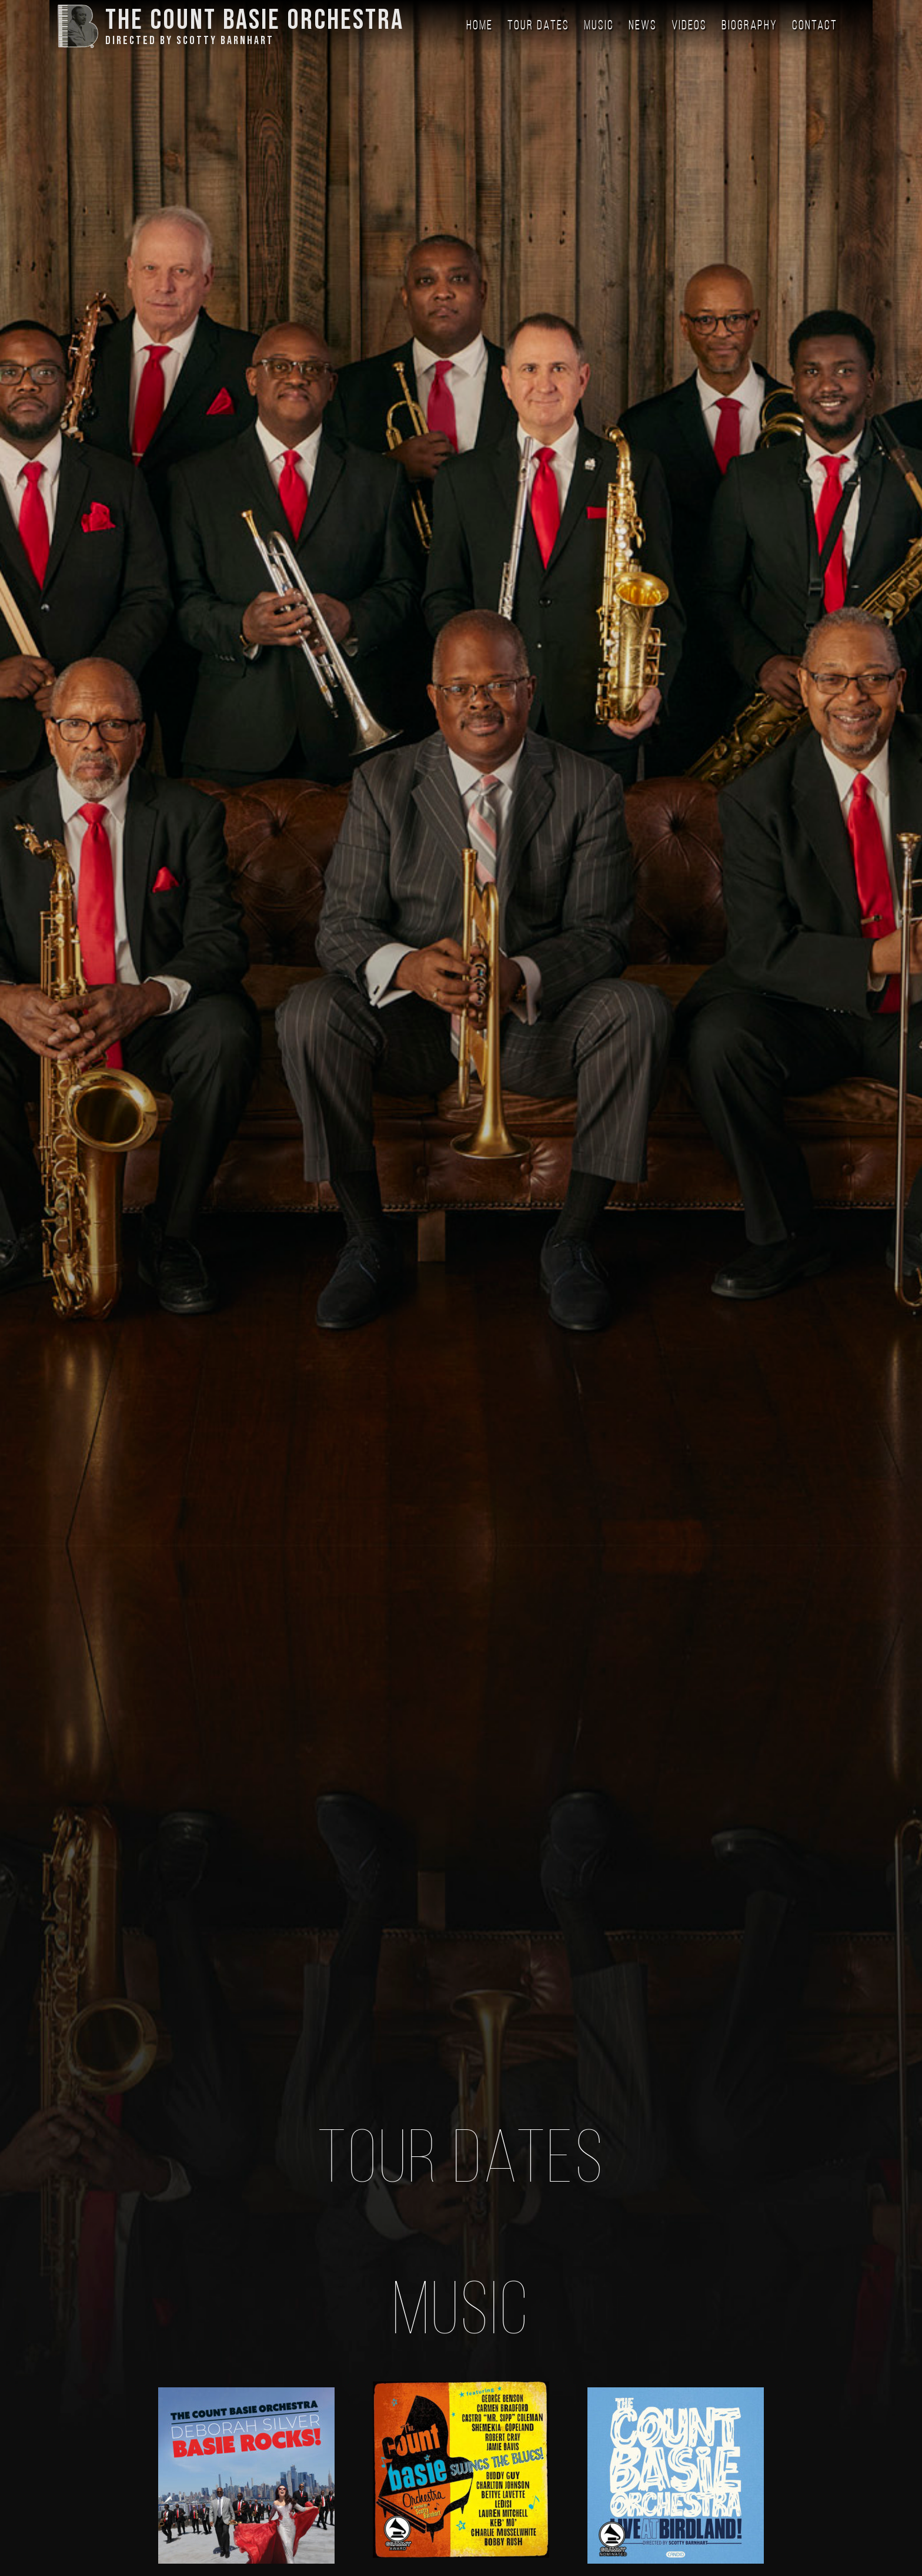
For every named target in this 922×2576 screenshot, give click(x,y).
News (643, 26)
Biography (749, 26)
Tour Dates (538, 26)
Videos (689, 26)
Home (479, 26)
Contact (814, 26)
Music (599, 26)
